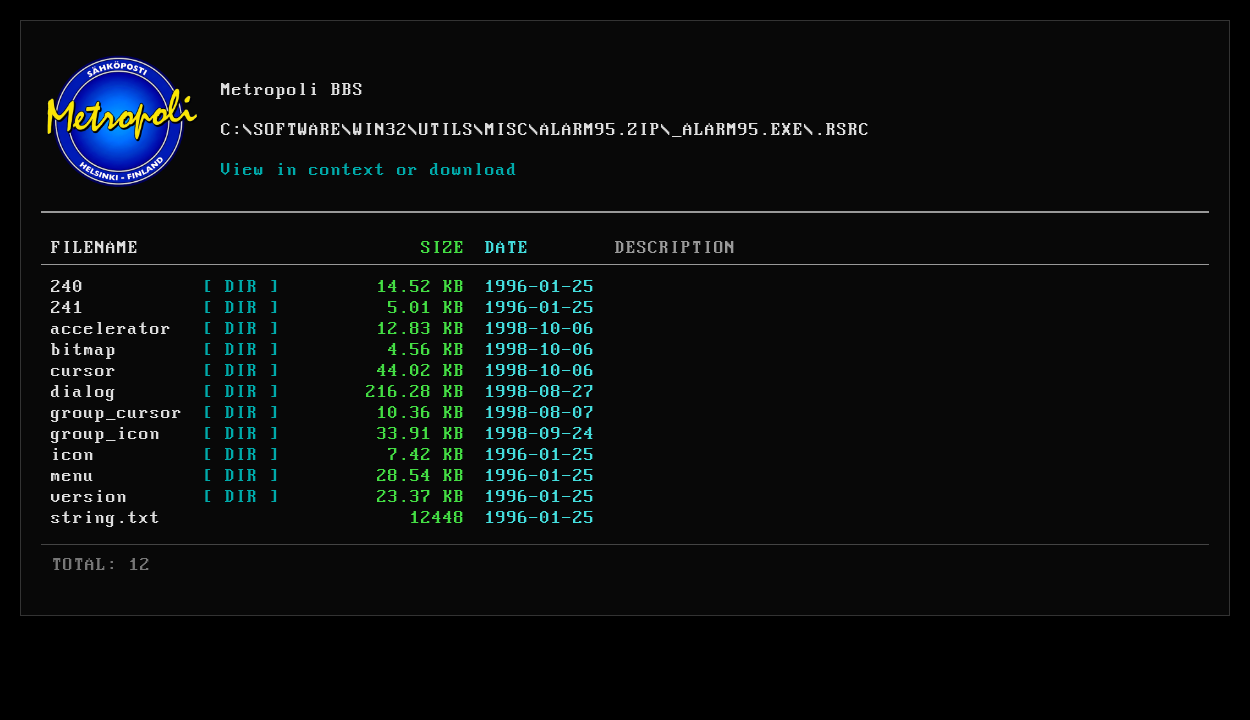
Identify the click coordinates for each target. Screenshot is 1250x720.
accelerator (111, 329)
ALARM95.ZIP (600, 130)
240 (67, 287)
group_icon (106, 434)
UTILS (446, 130)
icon (73, 455)
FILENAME (95, 248)
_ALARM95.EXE (738, 130)
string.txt (106, 518)
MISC (507, 130)
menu (73, 476)
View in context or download (369, 170)
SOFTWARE (298, 130)
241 (67, 308)
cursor (84, 371)
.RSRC (842, 130)
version (89, 497)
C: (232, 130)
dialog (84, 392)
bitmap (84, 350)
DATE (507, 248)
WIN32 (380, 130)
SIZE (443, 248)
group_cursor (117, 413)
